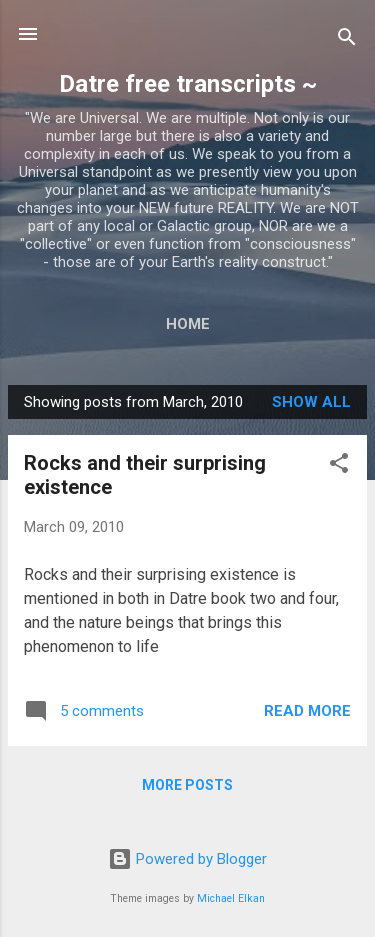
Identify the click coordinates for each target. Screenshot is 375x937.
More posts (187, 785)
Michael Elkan (231, 898)
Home (188, 324)
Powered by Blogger (187, 859)
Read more (307, 711)
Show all (311, 402)
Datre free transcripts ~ (188, 84)
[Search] (347, 40)
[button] (339, 466)
